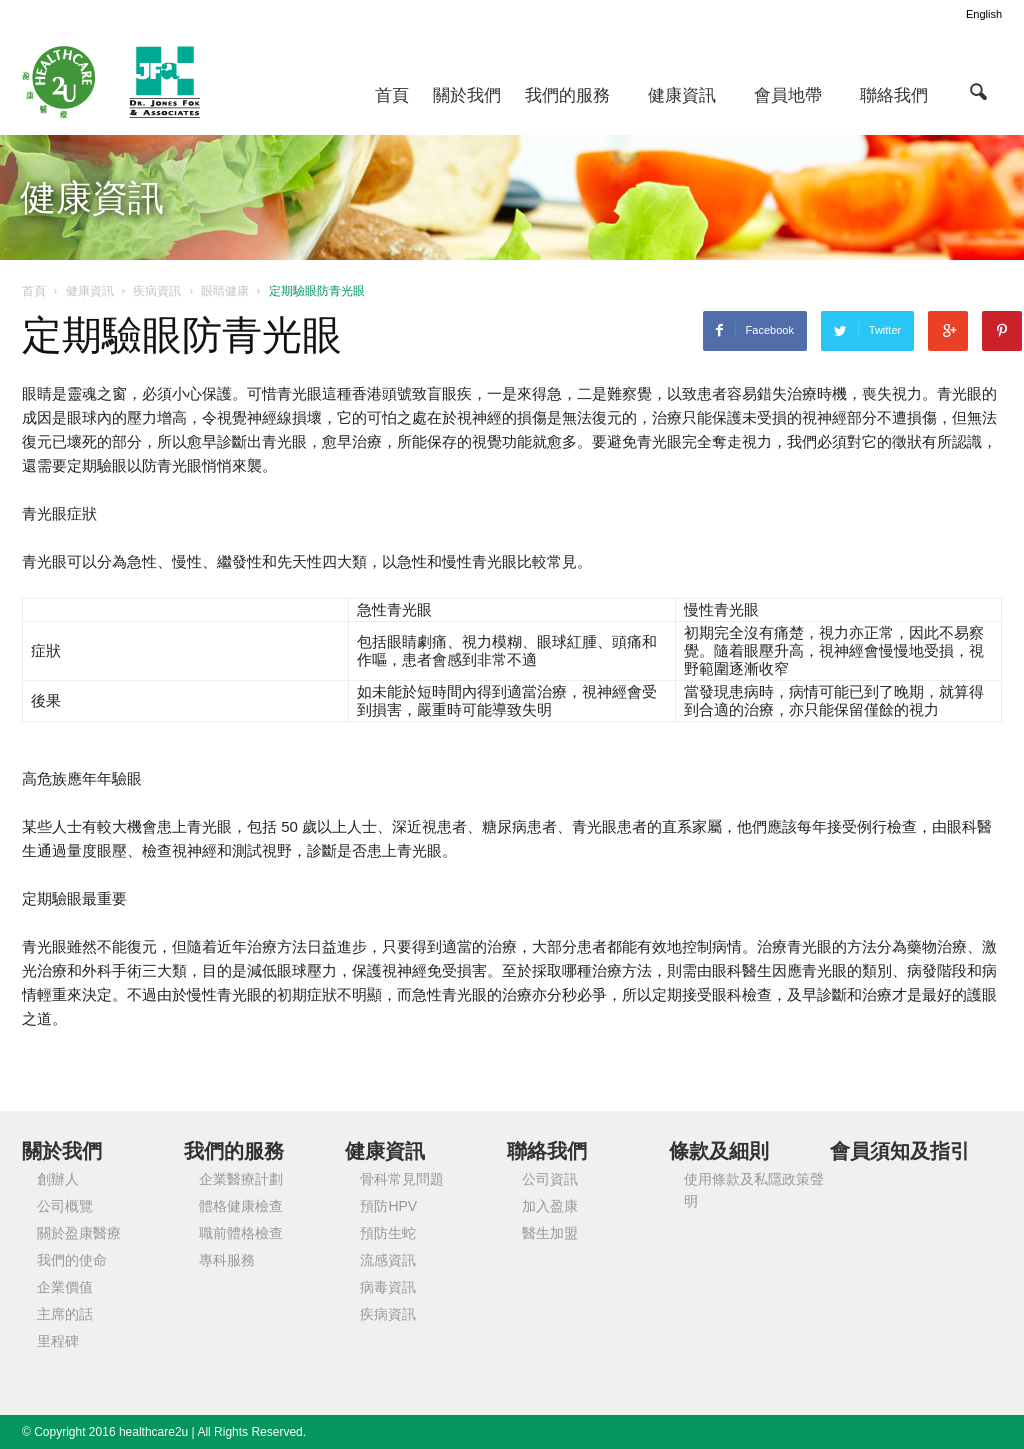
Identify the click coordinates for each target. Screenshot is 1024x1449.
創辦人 (58, 1179)
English (984, 14)
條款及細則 (719, 1151)
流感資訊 (388, 1260)
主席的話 (65, 1314)
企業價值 (65, 1287)
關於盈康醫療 (79, 1233)
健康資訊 (682, 95)
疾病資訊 (388, 1314)
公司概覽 (65, 1206)
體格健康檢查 (241, 1206)
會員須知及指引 (900, 1151)
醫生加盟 (550, 1233)
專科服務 (227, 1260)
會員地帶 (788, 95)
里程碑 (58, 1341)
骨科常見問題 (402, 1179)
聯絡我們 (894, 95)
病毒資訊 (388, 1287)
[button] (978, 91)
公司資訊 (550, 1179)
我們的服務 (567, 95)
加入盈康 (550, 1206)
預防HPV (388, 1206)
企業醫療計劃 (241, 1179)
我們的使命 (72, 1260)
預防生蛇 (388, 1233)
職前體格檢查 (241, 1233)
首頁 (392, 95)
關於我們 (467, 95)
